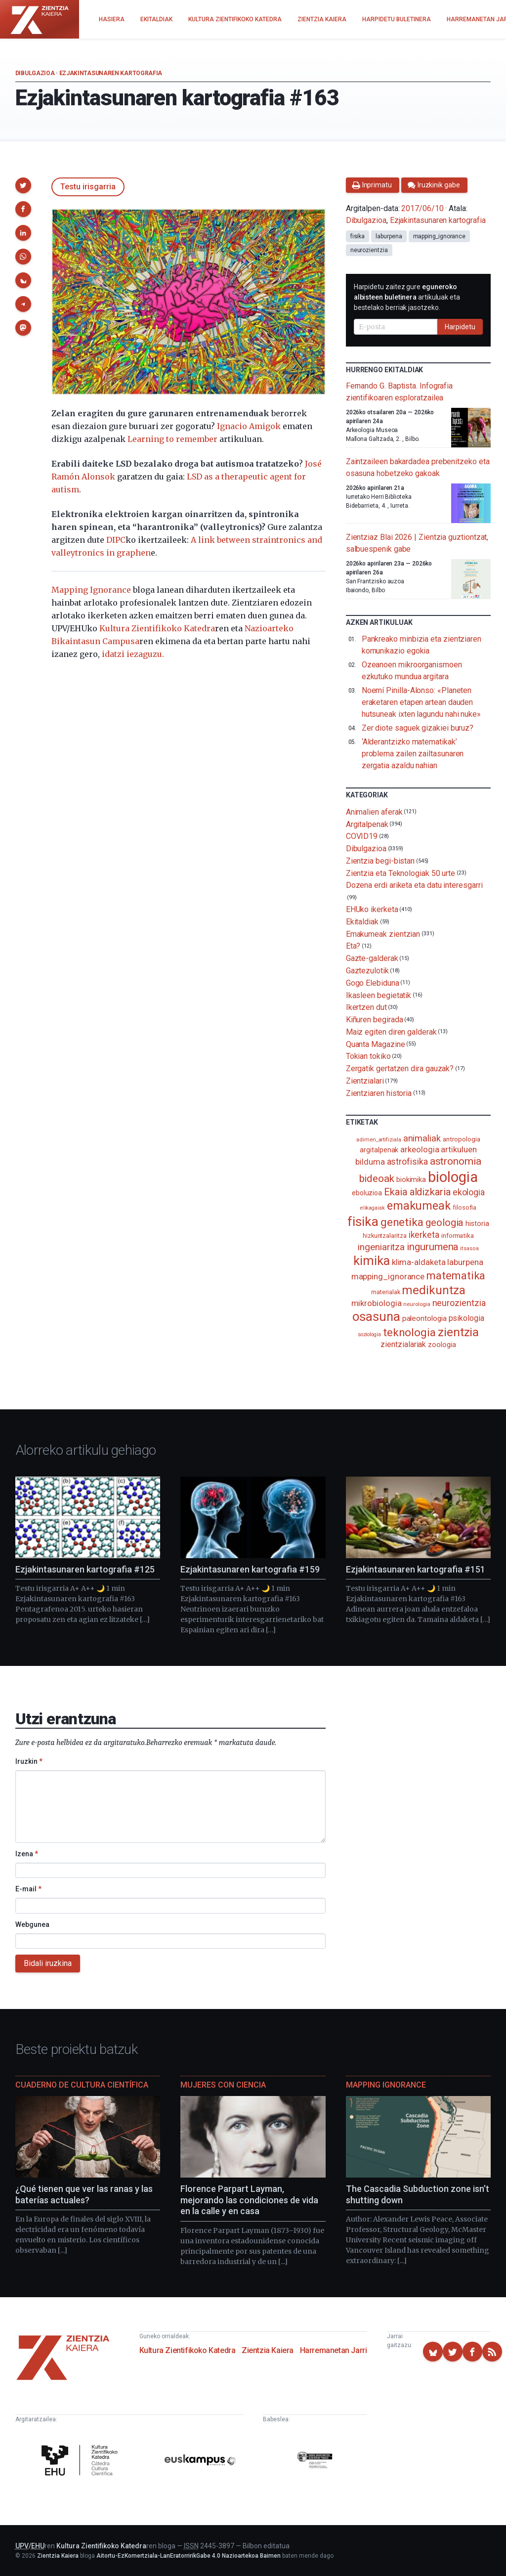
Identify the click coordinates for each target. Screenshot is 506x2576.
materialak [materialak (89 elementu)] (385, 1292)
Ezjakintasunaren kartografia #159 (250, 1569)
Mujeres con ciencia (223, 2085)
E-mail (28, 1889)
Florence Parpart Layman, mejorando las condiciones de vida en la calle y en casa (249, 2199)
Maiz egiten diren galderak (391, 1032)
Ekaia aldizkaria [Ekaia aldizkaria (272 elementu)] (417, 1192)
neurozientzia (369, 250)
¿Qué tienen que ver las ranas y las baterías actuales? (84, 2194)
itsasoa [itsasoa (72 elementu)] (469, 1248)
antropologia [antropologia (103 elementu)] (461, 1139)
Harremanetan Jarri (333, 2350)
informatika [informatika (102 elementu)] (457, 1235)
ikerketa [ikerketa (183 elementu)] (424, 1235)
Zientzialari (365, 1081)
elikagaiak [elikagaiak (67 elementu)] (372, 1208)
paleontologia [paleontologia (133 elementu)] (424, 1318)
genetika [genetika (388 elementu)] (401, 1222)
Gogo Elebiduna (372, 983)
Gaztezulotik (367, 970)
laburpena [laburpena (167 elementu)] (465, 1262)
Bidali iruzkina (48, 1963)
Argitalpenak (367, 824)
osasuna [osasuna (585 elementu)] (376, 1316)
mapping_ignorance (439, 236)
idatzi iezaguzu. (133, 654)
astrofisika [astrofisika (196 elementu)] (407, 1161)
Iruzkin (28, 1761)
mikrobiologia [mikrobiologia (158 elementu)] (376, 1303)
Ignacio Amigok (249, 426)
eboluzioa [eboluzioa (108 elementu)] (367, 1193)
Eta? (353, 946)
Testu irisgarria (88, 186)
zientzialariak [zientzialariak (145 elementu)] (403, 1344)
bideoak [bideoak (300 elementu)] (376, 1178)
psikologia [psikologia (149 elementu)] (466, 1318)
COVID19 (362, 836)
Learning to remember (172, 439)
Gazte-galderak (372, 958)
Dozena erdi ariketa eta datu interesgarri (414, 885)
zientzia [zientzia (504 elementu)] (458, 1332)
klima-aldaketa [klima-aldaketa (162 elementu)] (419, 1262)
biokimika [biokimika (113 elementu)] (411, 1179)
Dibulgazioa (35, 73)
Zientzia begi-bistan (380, 861)
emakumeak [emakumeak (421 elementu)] (419, 1206)
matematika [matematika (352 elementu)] (455, 1275)
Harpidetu (460, 327)
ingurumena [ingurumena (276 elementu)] (432, 1247)
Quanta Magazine (375, 1043)
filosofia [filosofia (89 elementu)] (464, 1207)
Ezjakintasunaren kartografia (111, 73)
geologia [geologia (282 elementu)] (444, 1222)
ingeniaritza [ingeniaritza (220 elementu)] (381, 1247)
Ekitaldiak (362, 921)
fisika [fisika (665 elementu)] (363, 1221)
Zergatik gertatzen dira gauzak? (400, 1068)
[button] (23, 185)
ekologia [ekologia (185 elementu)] (469, 1192)
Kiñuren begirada (374, 1019)
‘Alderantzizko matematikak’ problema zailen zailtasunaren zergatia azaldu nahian (413, 753)
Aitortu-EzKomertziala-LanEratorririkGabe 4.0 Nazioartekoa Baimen (188, 2555)
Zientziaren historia (379, 1092)
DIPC (116, 540)
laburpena (389, 236)
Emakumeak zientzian (383, 933)
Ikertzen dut (366, 1007)
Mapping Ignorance (91, 590)
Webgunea (32, 1924)
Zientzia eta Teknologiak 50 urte (400, 872)
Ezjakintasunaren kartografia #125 (85, 1569)
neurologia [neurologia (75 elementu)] (416, 1304)
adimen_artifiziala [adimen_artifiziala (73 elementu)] (378, 1139)
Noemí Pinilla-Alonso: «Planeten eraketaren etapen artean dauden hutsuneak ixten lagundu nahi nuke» (421, 702)
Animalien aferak (374, 812)
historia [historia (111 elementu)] (477, 1223)
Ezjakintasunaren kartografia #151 (415, 1569)
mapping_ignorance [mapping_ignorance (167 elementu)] (388, 1276)
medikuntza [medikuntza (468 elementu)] (433, 1290)
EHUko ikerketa (372, 909)
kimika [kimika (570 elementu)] (371, 1260)
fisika (357, 236)
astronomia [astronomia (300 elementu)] (455, 1161)
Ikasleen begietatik (378, 995)
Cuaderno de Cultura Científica (81, 2085)
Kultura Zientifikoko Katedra (157, 628)
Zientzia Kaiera (268, 2350)
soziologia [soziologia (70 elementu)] (369, 1334)
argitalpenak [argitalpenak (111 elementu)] (379, 1150)
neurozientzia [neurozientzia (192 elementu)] (459, 1303)
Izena (26, 1854)
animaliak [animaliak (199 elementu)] (422, 1138)
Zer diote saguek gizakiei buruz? (417, 728)
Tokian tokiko (368, 1056)
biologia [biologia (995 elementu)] (452, 1177)
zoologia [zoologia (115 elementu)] (442, 1345)
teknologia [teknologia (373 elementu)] (409, 1332)
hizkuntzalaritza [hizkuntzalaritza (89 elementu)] (385, 1235)
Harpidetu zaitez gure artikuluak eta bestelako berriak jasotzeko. (407, 297)
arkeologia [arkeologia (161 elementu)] (419, 1149)
